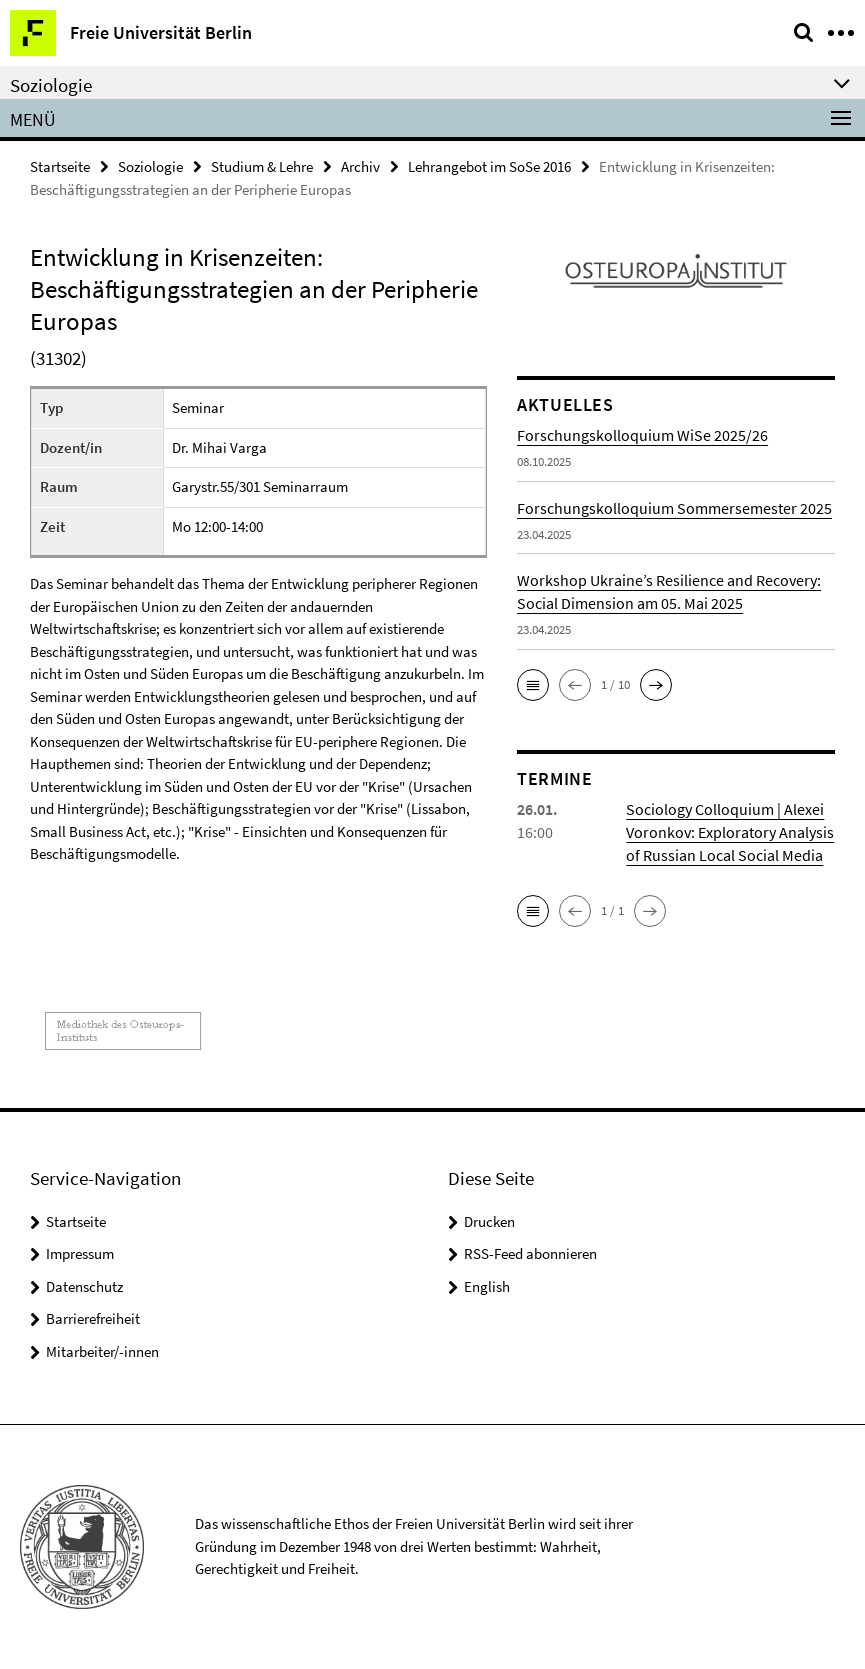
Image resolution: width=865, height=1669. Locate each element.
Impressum (80, 1253)
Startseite (60, 166)
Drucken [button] (489, 1221)
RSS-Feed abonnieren (530, 1253)
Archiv (360, 166)
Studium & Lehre (262, 166)
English (487, 1286)
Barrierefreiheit (93, 1318)
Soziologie (150, 166)
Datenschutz (84, 1286)
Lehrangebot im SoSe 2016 (489, 166)
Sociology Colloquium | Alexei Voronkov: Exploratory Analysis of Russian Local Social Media (730, 832)
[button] (533, 685)
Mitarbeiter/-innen (102, 1351)
